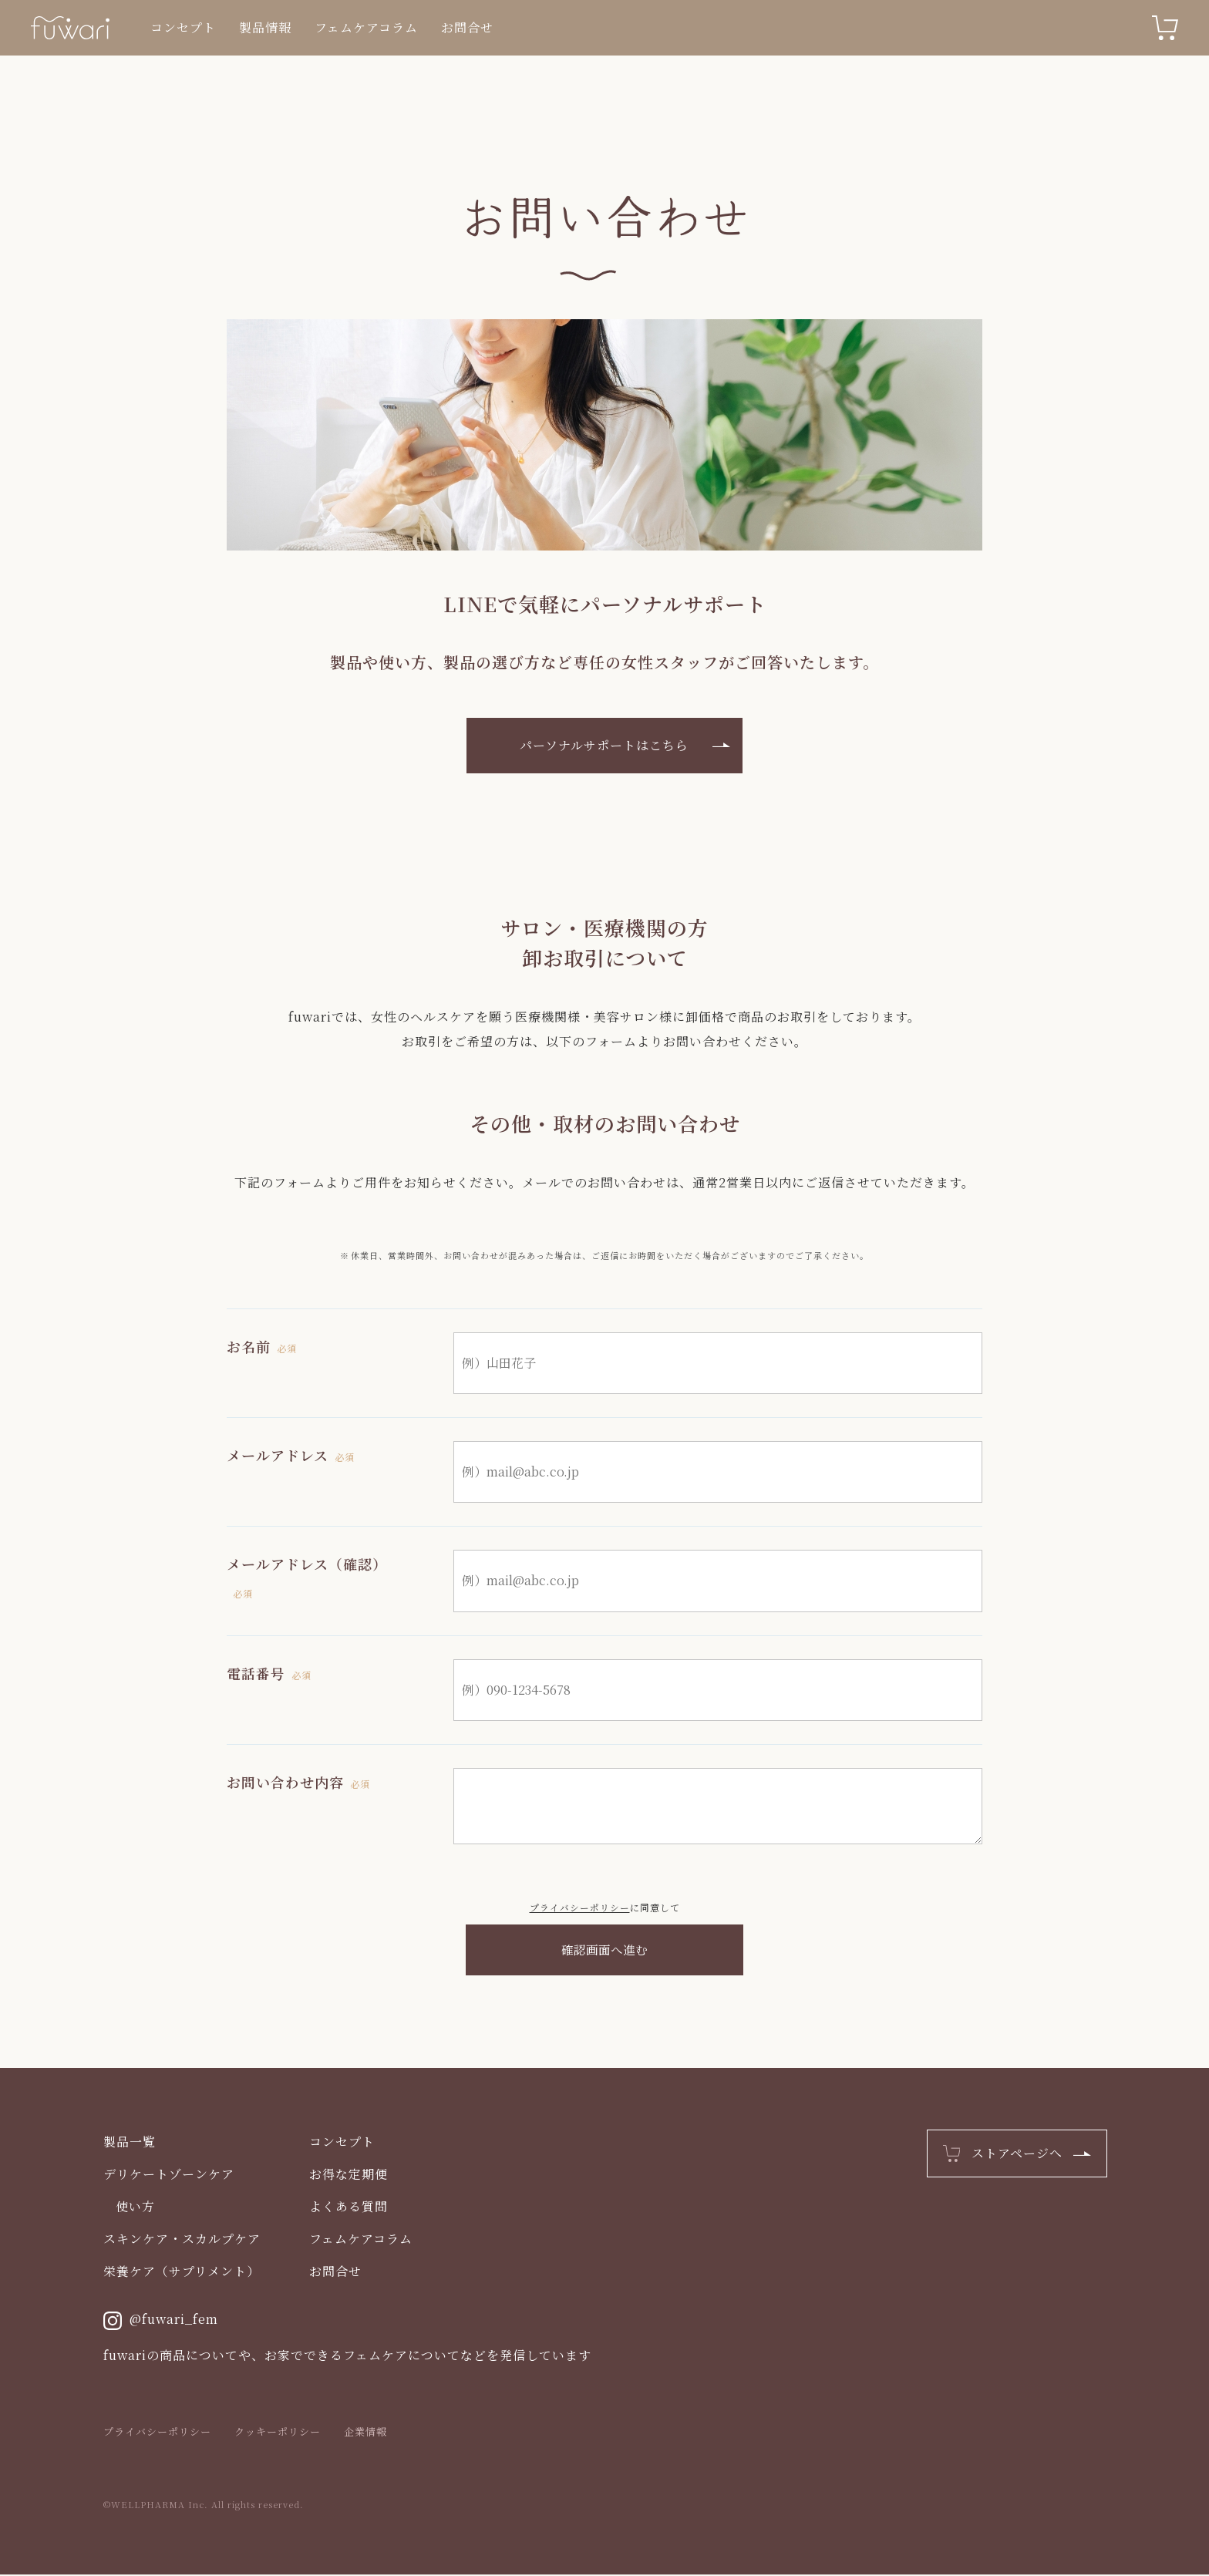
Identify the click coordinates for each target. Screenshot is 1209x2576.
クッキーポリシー (277, 2433)
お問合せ (467, 27)
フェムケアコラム (366, 27)
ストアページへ (1017, 2155)
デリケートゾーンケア (168, 2175)
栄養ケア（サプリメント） (181, 2272)
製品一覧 (129, 2143)
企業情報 (365, 2433)
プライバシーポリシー (580, 1907)
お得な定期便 (348, 2175)
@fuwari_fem (160, 2322)
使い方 (135, 2208)
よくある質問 (348, 2208)
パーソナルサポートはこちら (604, 745)
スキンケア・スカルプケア (182, 2240)
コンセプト (183, 27)
